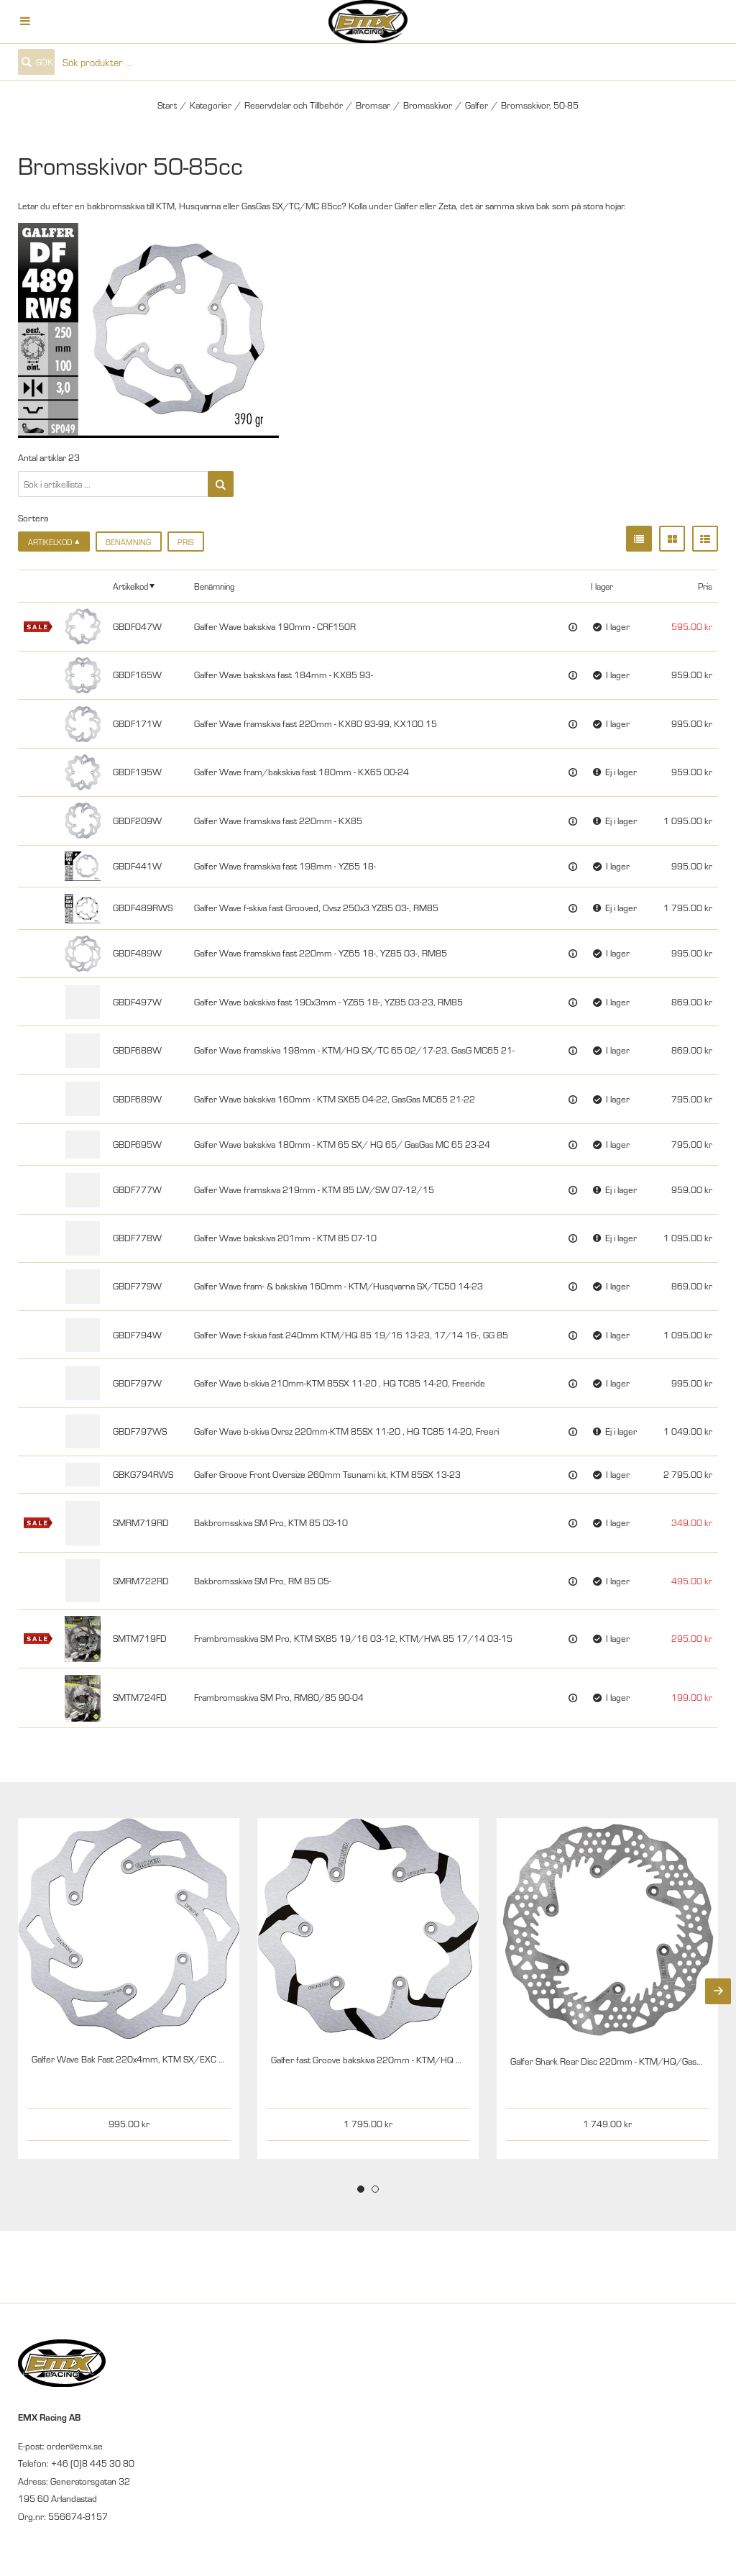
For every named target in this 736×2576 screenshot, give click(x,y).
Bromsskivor (427, 105)
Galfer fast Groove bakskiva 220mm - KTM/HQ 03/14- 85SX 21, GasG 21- (418, 2059)
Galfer (476, 105)
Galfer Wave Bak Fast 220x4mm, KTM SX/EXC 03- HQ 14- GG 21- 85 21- (177, 2058)
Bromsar (373, 105)
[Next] (718, 1991)
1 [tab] (360, 2189)
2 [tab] (375, 2189)
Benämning (128, 541)
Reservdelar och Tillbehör (293, 105)
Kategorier (210, 105)
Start (167, 105)
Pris (185, 541)
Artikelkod (130, 586)
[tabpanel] (128, 1988)
